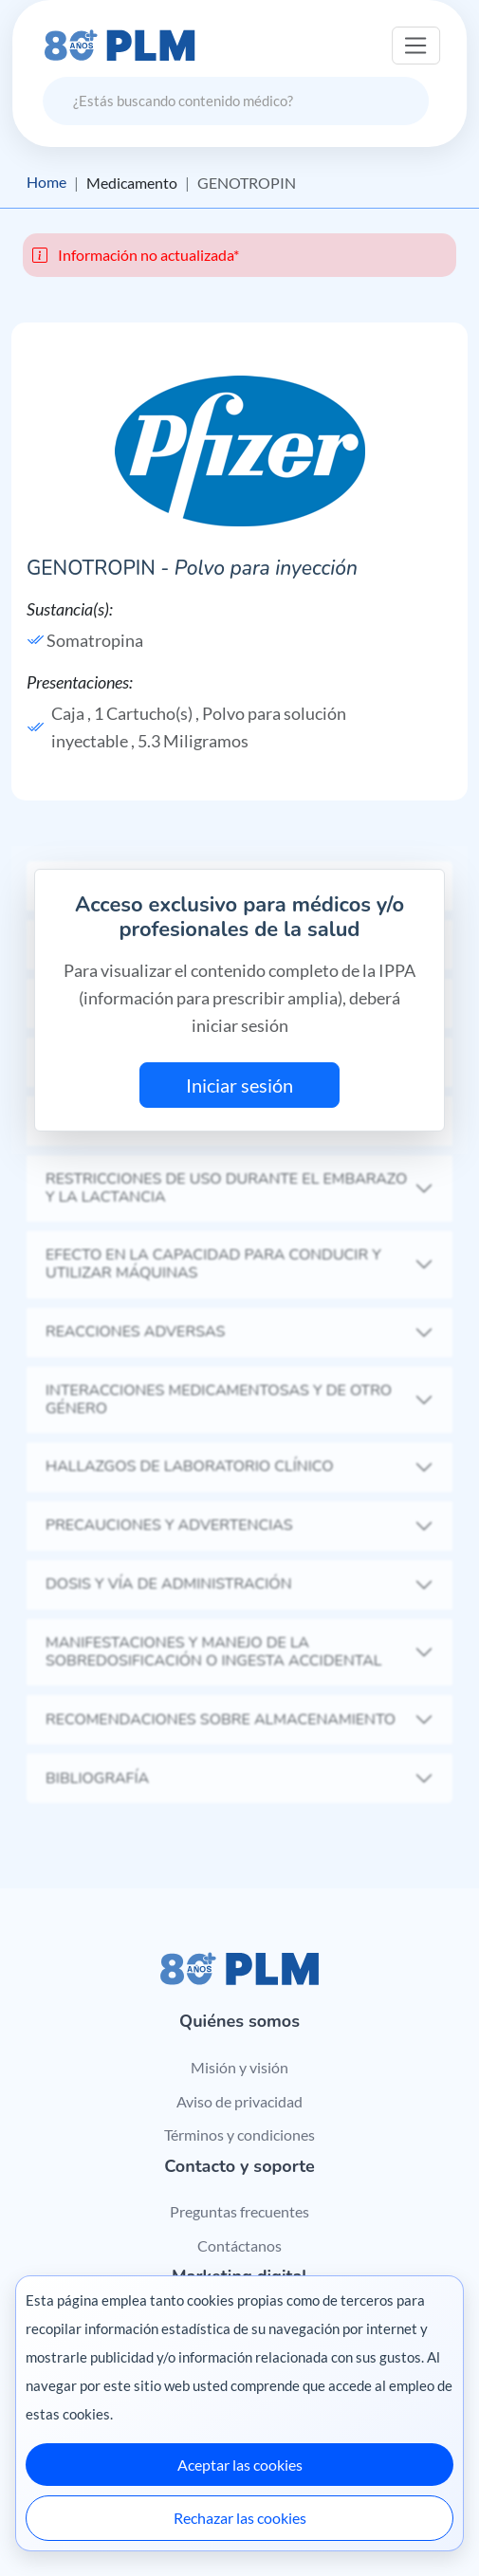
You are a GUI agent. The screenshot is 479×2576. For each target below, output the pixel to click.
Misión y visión (239, 2067)
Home (46, 183)
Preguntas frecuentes (239, 2212)
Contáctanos (239, 2245)
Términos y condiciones (239, 2134)
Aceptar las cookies (240, 2465)
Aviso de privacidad (239, 2101)
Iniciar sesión (239, 1085)
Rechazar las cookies (240, 2518)
